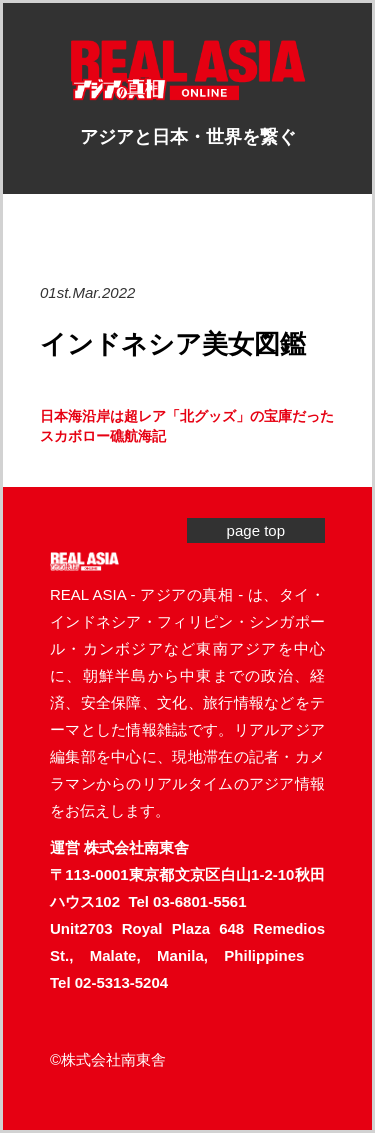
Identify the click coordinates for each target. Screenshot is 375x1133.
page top (256, 530)
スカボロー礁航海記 (103, 436)
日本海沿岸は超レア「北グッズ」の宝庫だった (187, 416)
